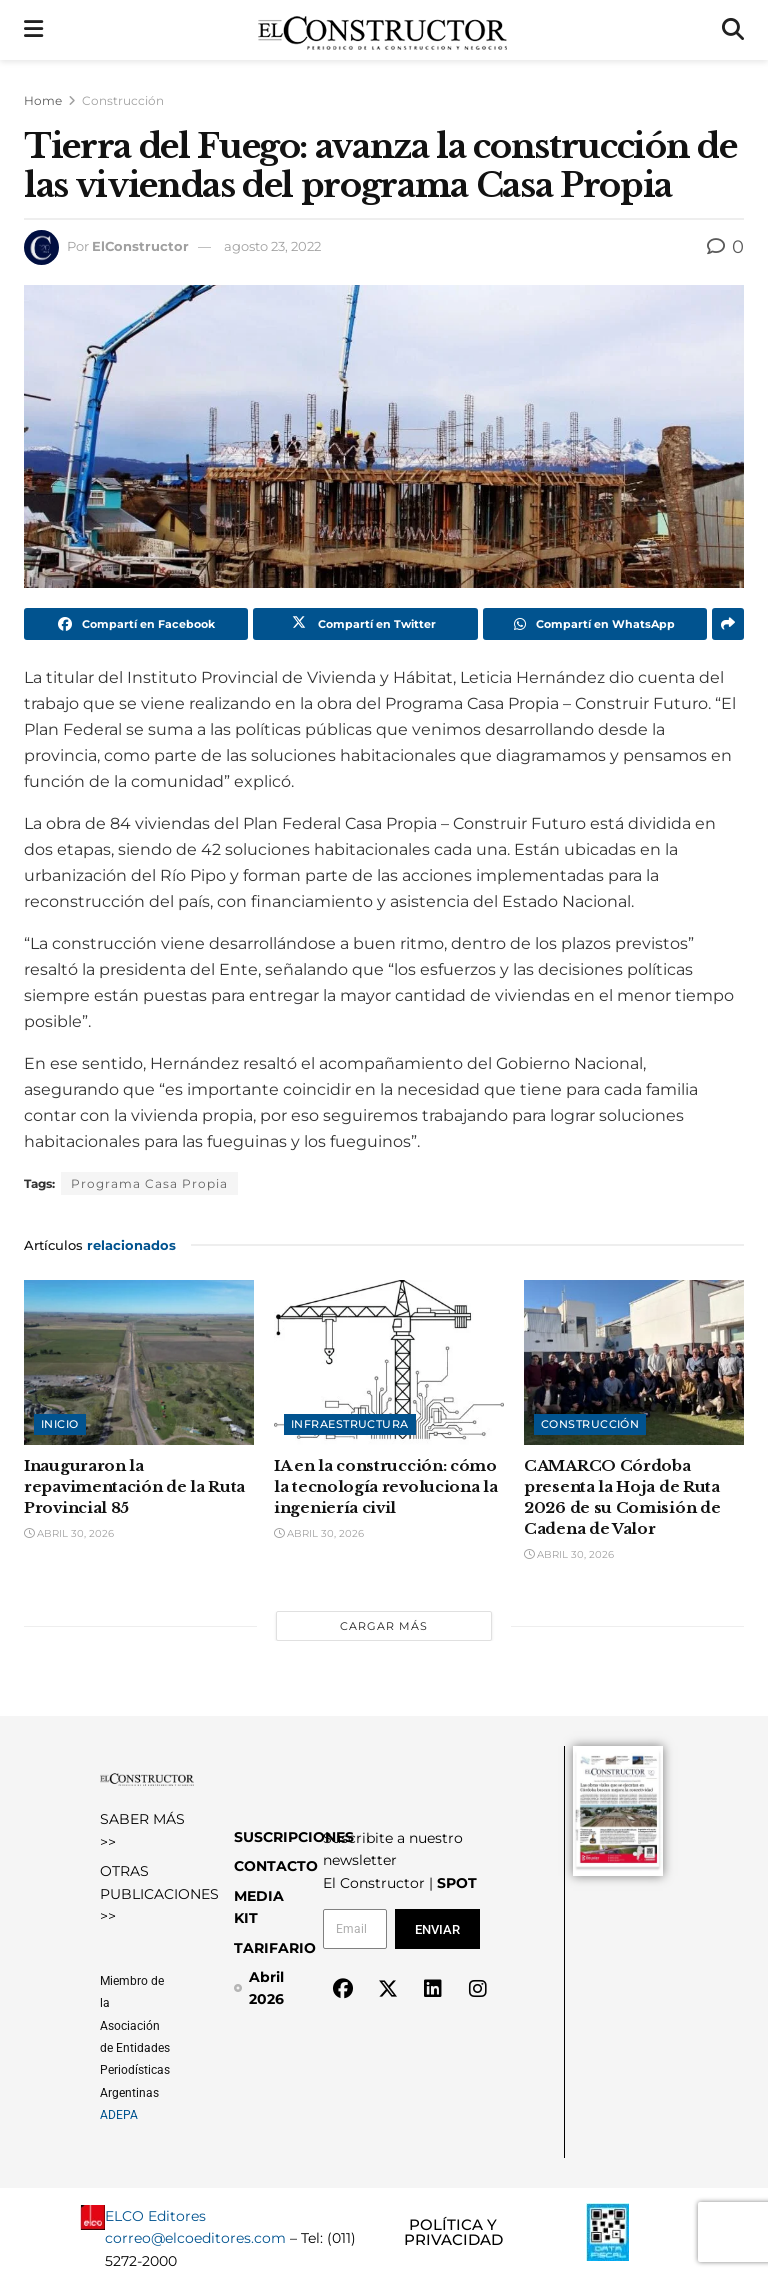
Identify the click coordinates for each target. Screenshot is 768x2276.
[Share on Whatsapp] (595, 624)
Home (43, 100)
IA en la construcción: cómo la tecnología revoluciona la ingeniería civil (386, 1486)
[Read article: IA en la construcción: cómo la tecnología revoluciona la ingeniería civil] (389, 1362)
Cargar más (384, 1626)
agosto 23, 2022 (272, 246)
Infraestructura (350, 1424)
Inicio (60, 1424)
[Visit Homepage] (382, 30)
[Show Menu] (33, 30)
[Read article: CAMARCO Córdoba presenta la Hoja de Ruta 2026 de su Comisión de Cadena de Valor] (639, 1362)
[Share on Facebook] (136, 624)
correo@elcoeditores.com (195, 2238)
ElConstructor (140, 246)
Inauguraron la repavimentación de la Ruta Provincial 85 (134, 1486)
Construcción (123, 100)
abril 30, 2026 (69, 1533)
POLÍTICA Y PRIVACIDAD (453, 2232)
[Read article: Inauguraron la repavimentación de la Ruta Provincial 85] (139, 1362)
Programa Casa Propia (149, 1183)
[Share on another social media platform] (728, 624)
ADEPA (119, 2115)
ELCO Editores (155, 2216)
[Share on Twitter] (365, 624)
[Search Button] (733, 30)
